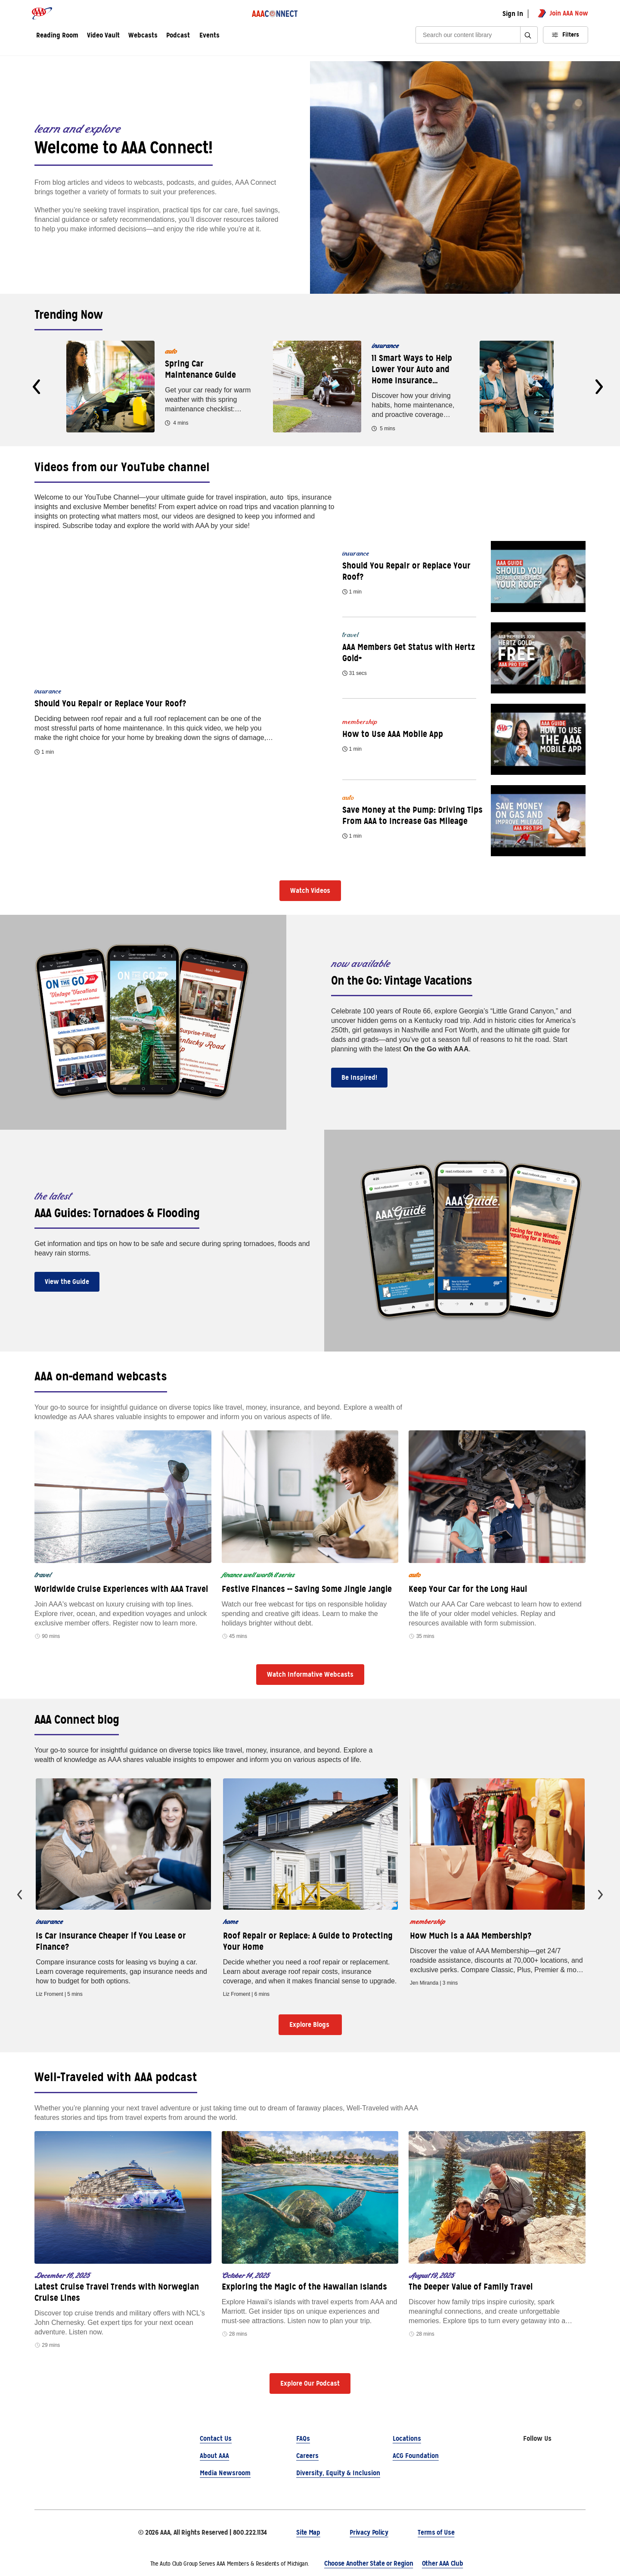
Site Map (308, 2532)
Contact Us (216, 2438)
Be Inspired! (359, 1077)
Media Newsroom (225, 2472)
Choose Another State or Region (368, 2563)
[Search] (470, 35)
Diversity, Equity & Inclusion (338, 2472)
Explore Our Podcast (310, 2383)
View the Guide (67, 1281)
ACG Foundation (416, 2455)
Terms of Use (436, 2532)
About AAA (214, 2455)
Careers (307, 2455)
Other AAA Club (442, 2563)
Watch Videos (310, 890)
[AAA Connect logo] (275, 13)
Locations (407, 2438)
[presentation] (36, 386)
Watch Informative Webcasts (310, 1674)
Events (209, 36)
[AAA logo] (42, 13)
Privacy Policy (369, 2532)
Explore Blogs (310, 2024)
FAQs (303, 2438)
